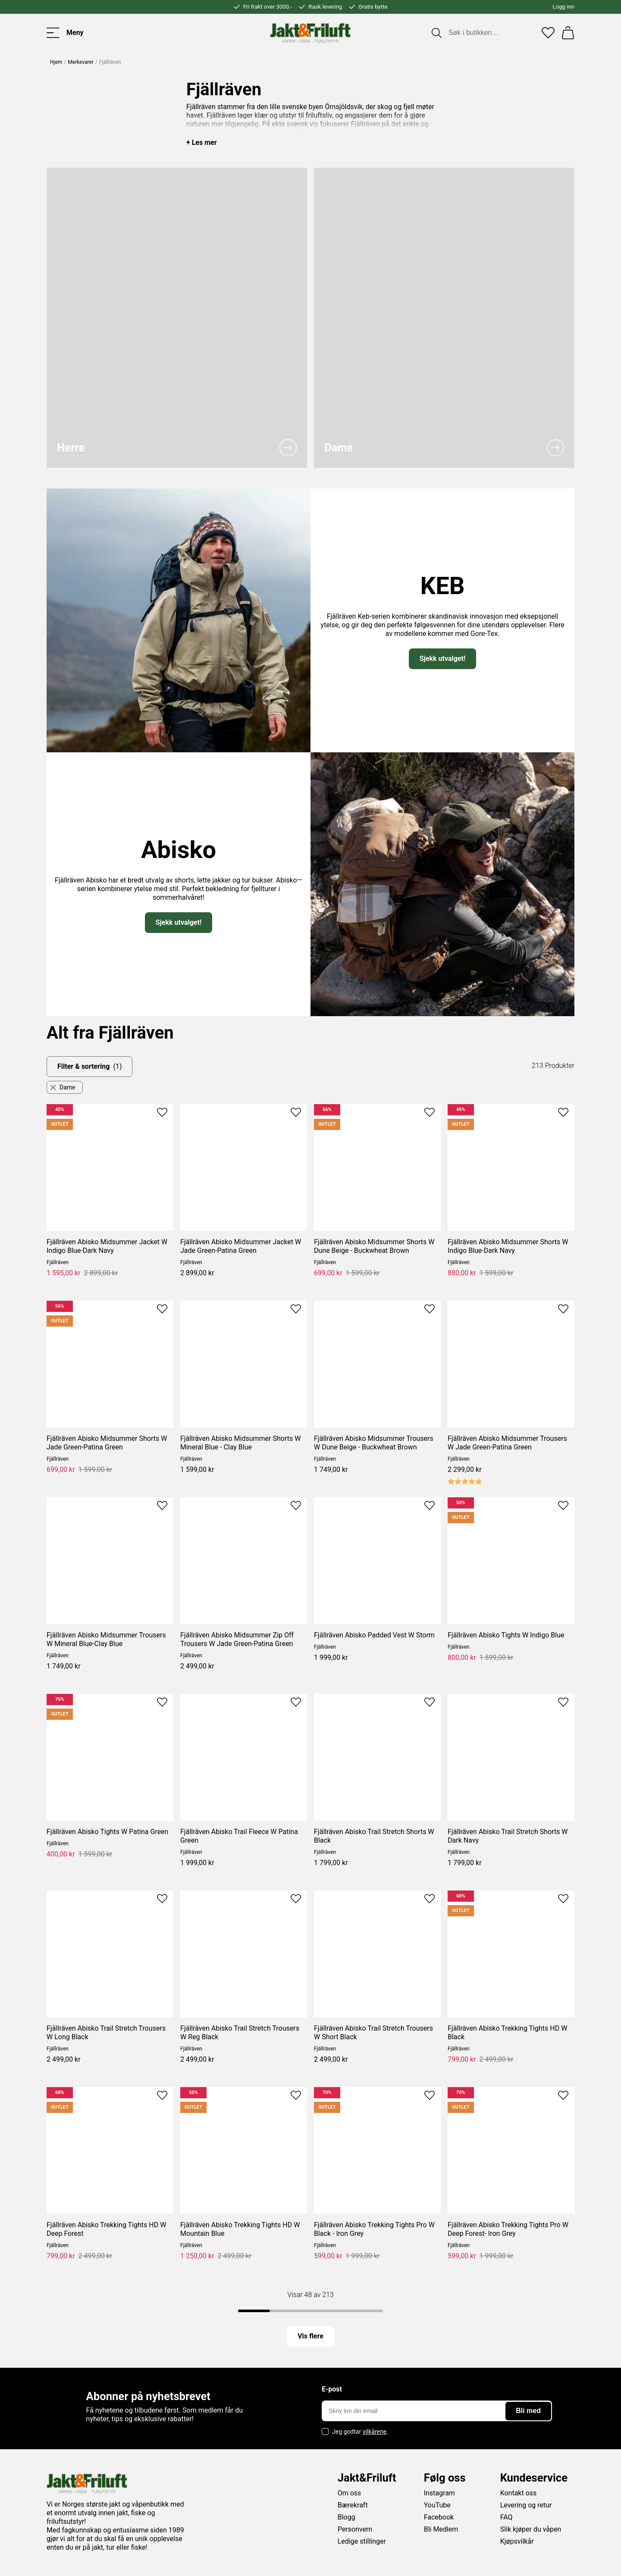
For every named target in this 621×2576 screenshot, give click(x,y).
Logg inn (563, 6)
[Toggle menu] (65, 32)
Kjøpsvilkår (517, 2541)
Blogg (346, 2517)
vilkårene (375, 2431)
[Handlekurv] (567, 32)
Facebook (439, 2517)
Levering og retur (526, 2505)
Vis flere (310, 2336)
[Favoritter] (548, 32)
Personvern (355, 2529)
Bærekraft (353, 2505)
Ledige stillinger (362, 2541)
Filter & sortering (89, 1066)
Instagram (439, 2493)
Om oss (349, 2493)
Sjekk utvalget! (442, 658)
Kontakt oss (518, 2493)
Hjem (56, 62)
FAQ (506, 2517)
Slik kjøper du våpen (530, 2529)
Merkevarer (81, 62)
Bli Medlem (441, 2529)
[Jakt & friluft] (310, 33)
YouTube (437, 2505)
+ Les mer (201, 142)
